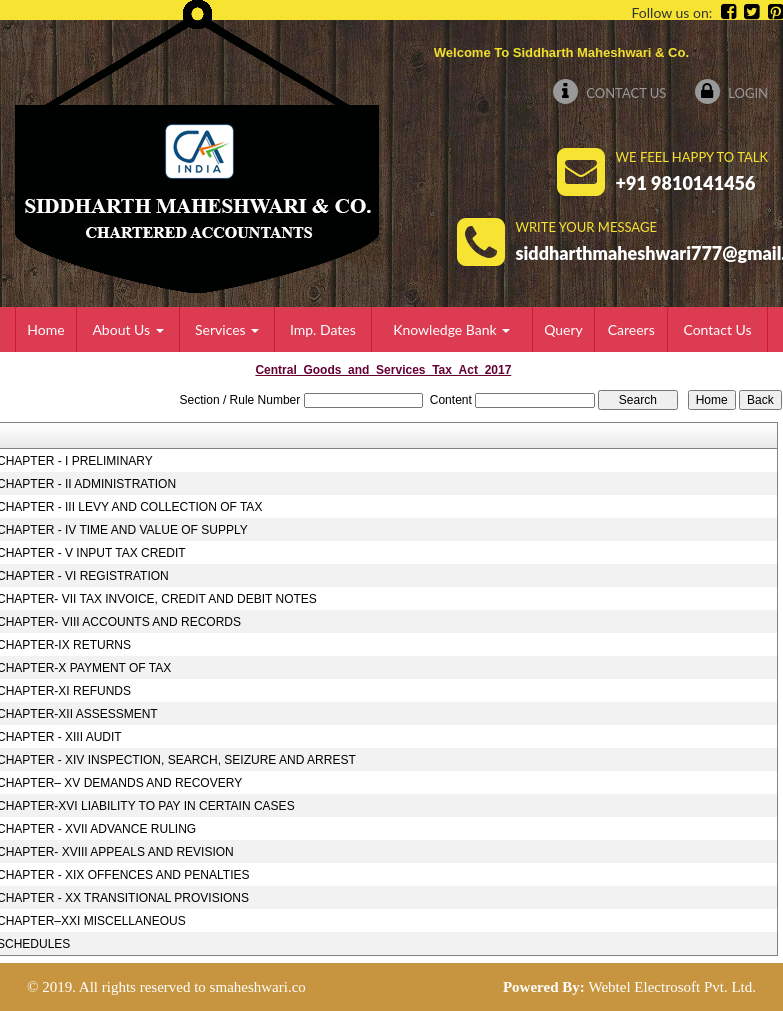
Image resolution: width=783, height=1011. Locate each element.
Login (731, 93)
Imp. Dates (323, 329)
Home (45, 329)
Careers (631, 329)
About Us (127, 329)
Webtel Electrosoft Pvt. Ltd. (672, 987)
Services (227, 329)
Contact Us (609, 93)
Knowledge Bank (451, 329)
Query (563, 329)
